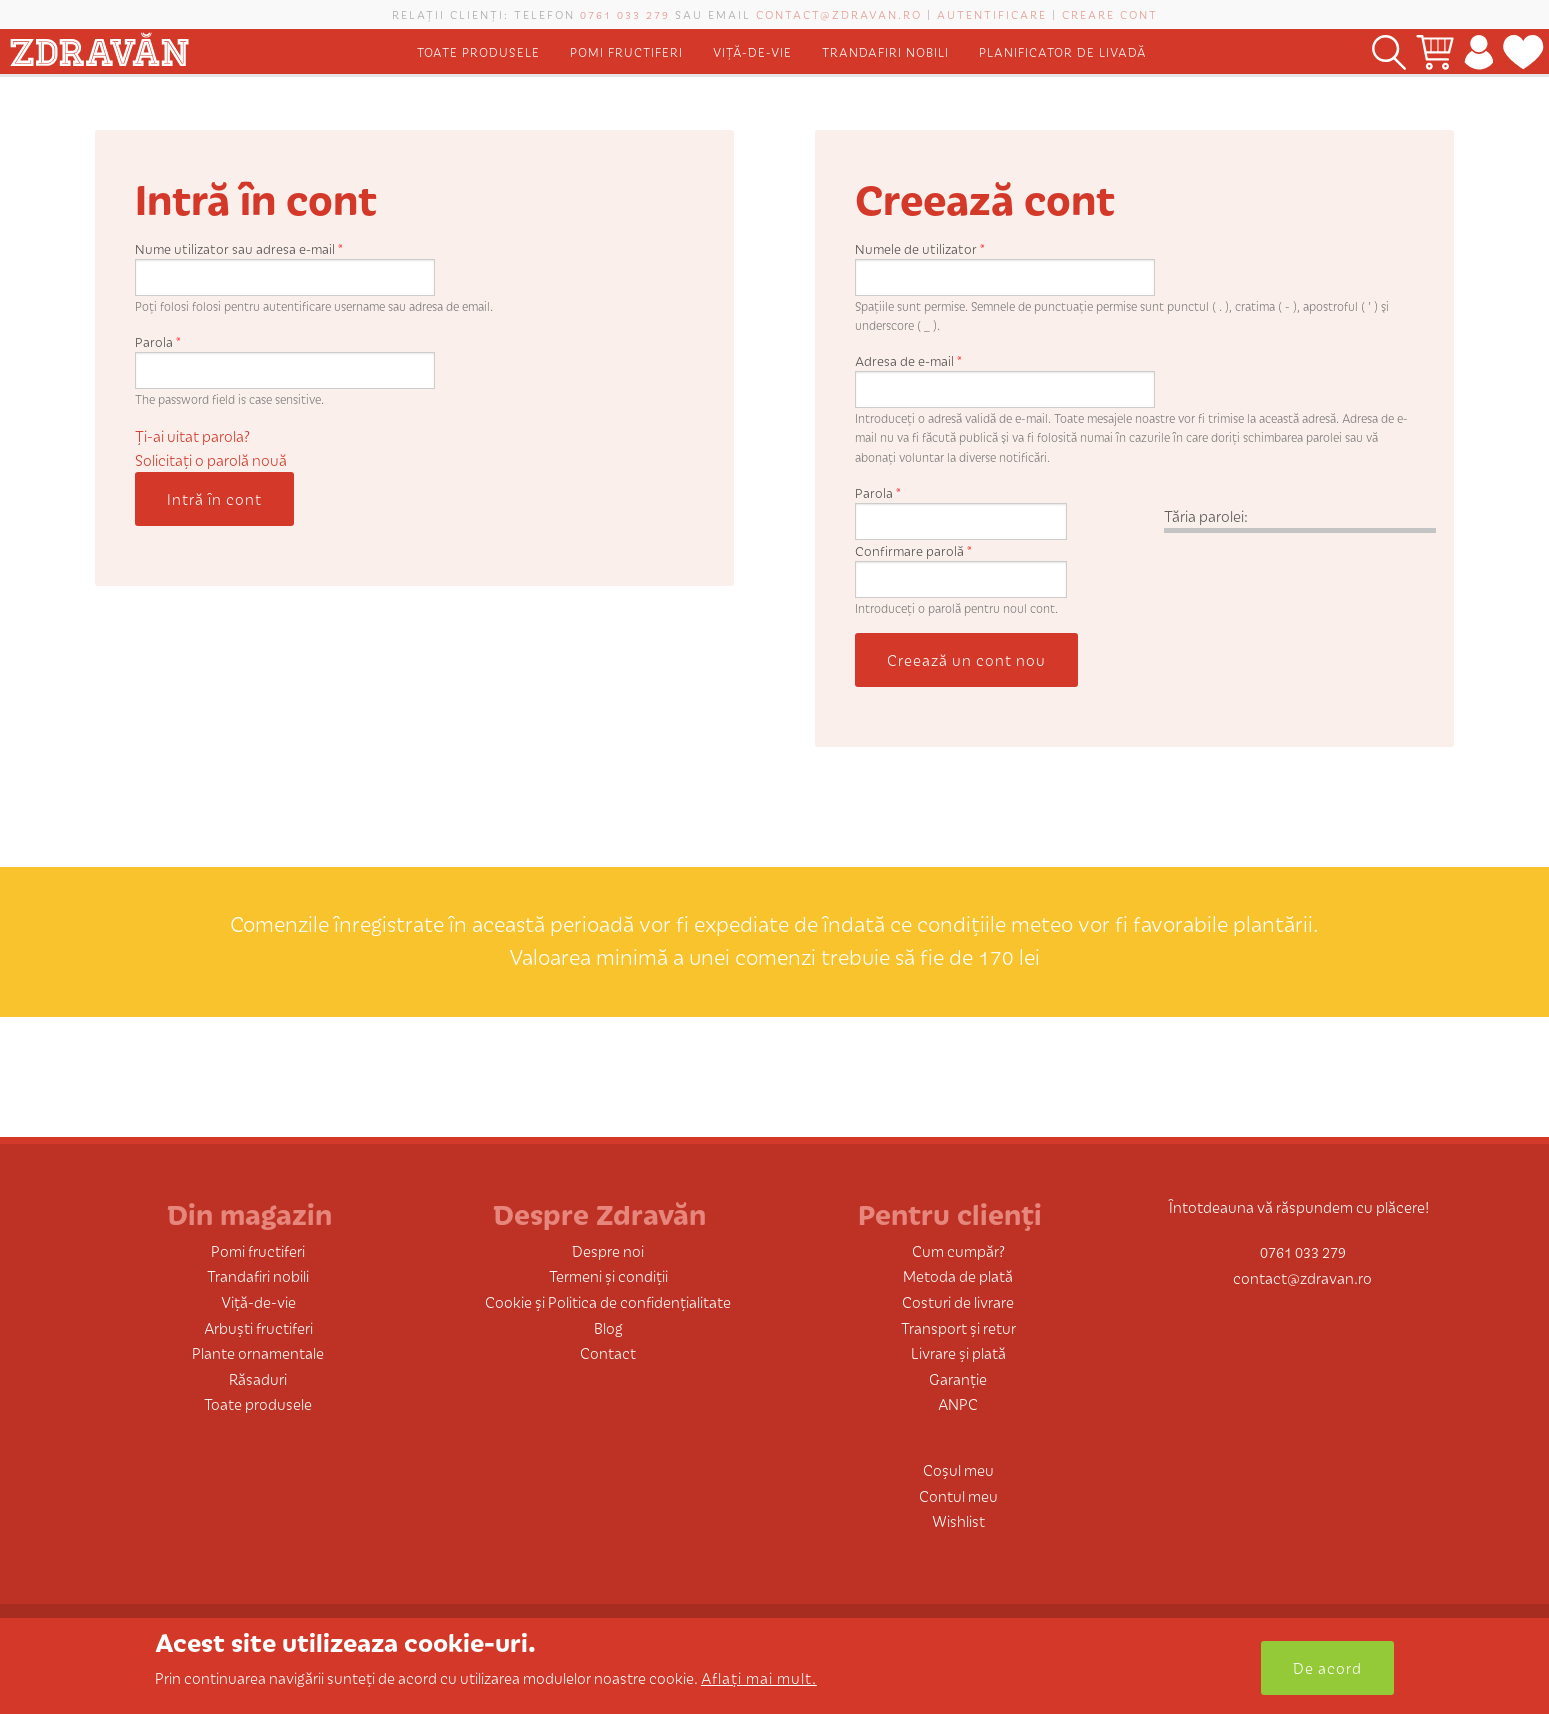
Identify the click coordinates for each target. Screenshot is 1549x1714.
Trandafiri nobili (885, 51)
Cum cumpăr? (958, 1250)
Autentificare (992, 14)
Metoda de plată (958, 1275)
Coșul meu (958, 1469)
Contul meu (958, 1495)
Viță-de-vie (752, 51)
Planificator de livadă (1063, 51)
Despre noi (608, 1250)
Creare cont (1110, 14)
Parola (158, 341)
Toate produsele (478, 51)
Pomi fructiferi (626, 51)
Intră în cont (214, 498)
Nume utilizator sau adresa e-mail (239, 248)
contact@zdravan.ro (839, 14)
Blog (608, 1327)
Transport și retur (958, 1327)
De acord (1327, 1667)
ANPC (958, 1403)
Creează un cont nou (966, 659)
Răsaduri (258, 1378)
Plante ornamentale (258, 1352)
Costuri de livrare (958, 1301)
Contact (608, 1352)
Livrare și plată (958, 1352)
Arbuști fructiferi (258, 1327)
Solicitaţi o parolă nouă (211, 459)
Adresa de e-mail (908, 360)
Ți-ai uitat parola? (192, 435)
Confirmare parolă (913, 550)
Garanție (958, 1378)
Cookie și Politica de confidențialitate (608, 1301)
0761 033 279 (625, 14)
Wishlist (958, 1520)
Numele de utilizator (920, 248)
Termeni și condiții (608, 1275)
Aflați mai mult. (759, 1677)
